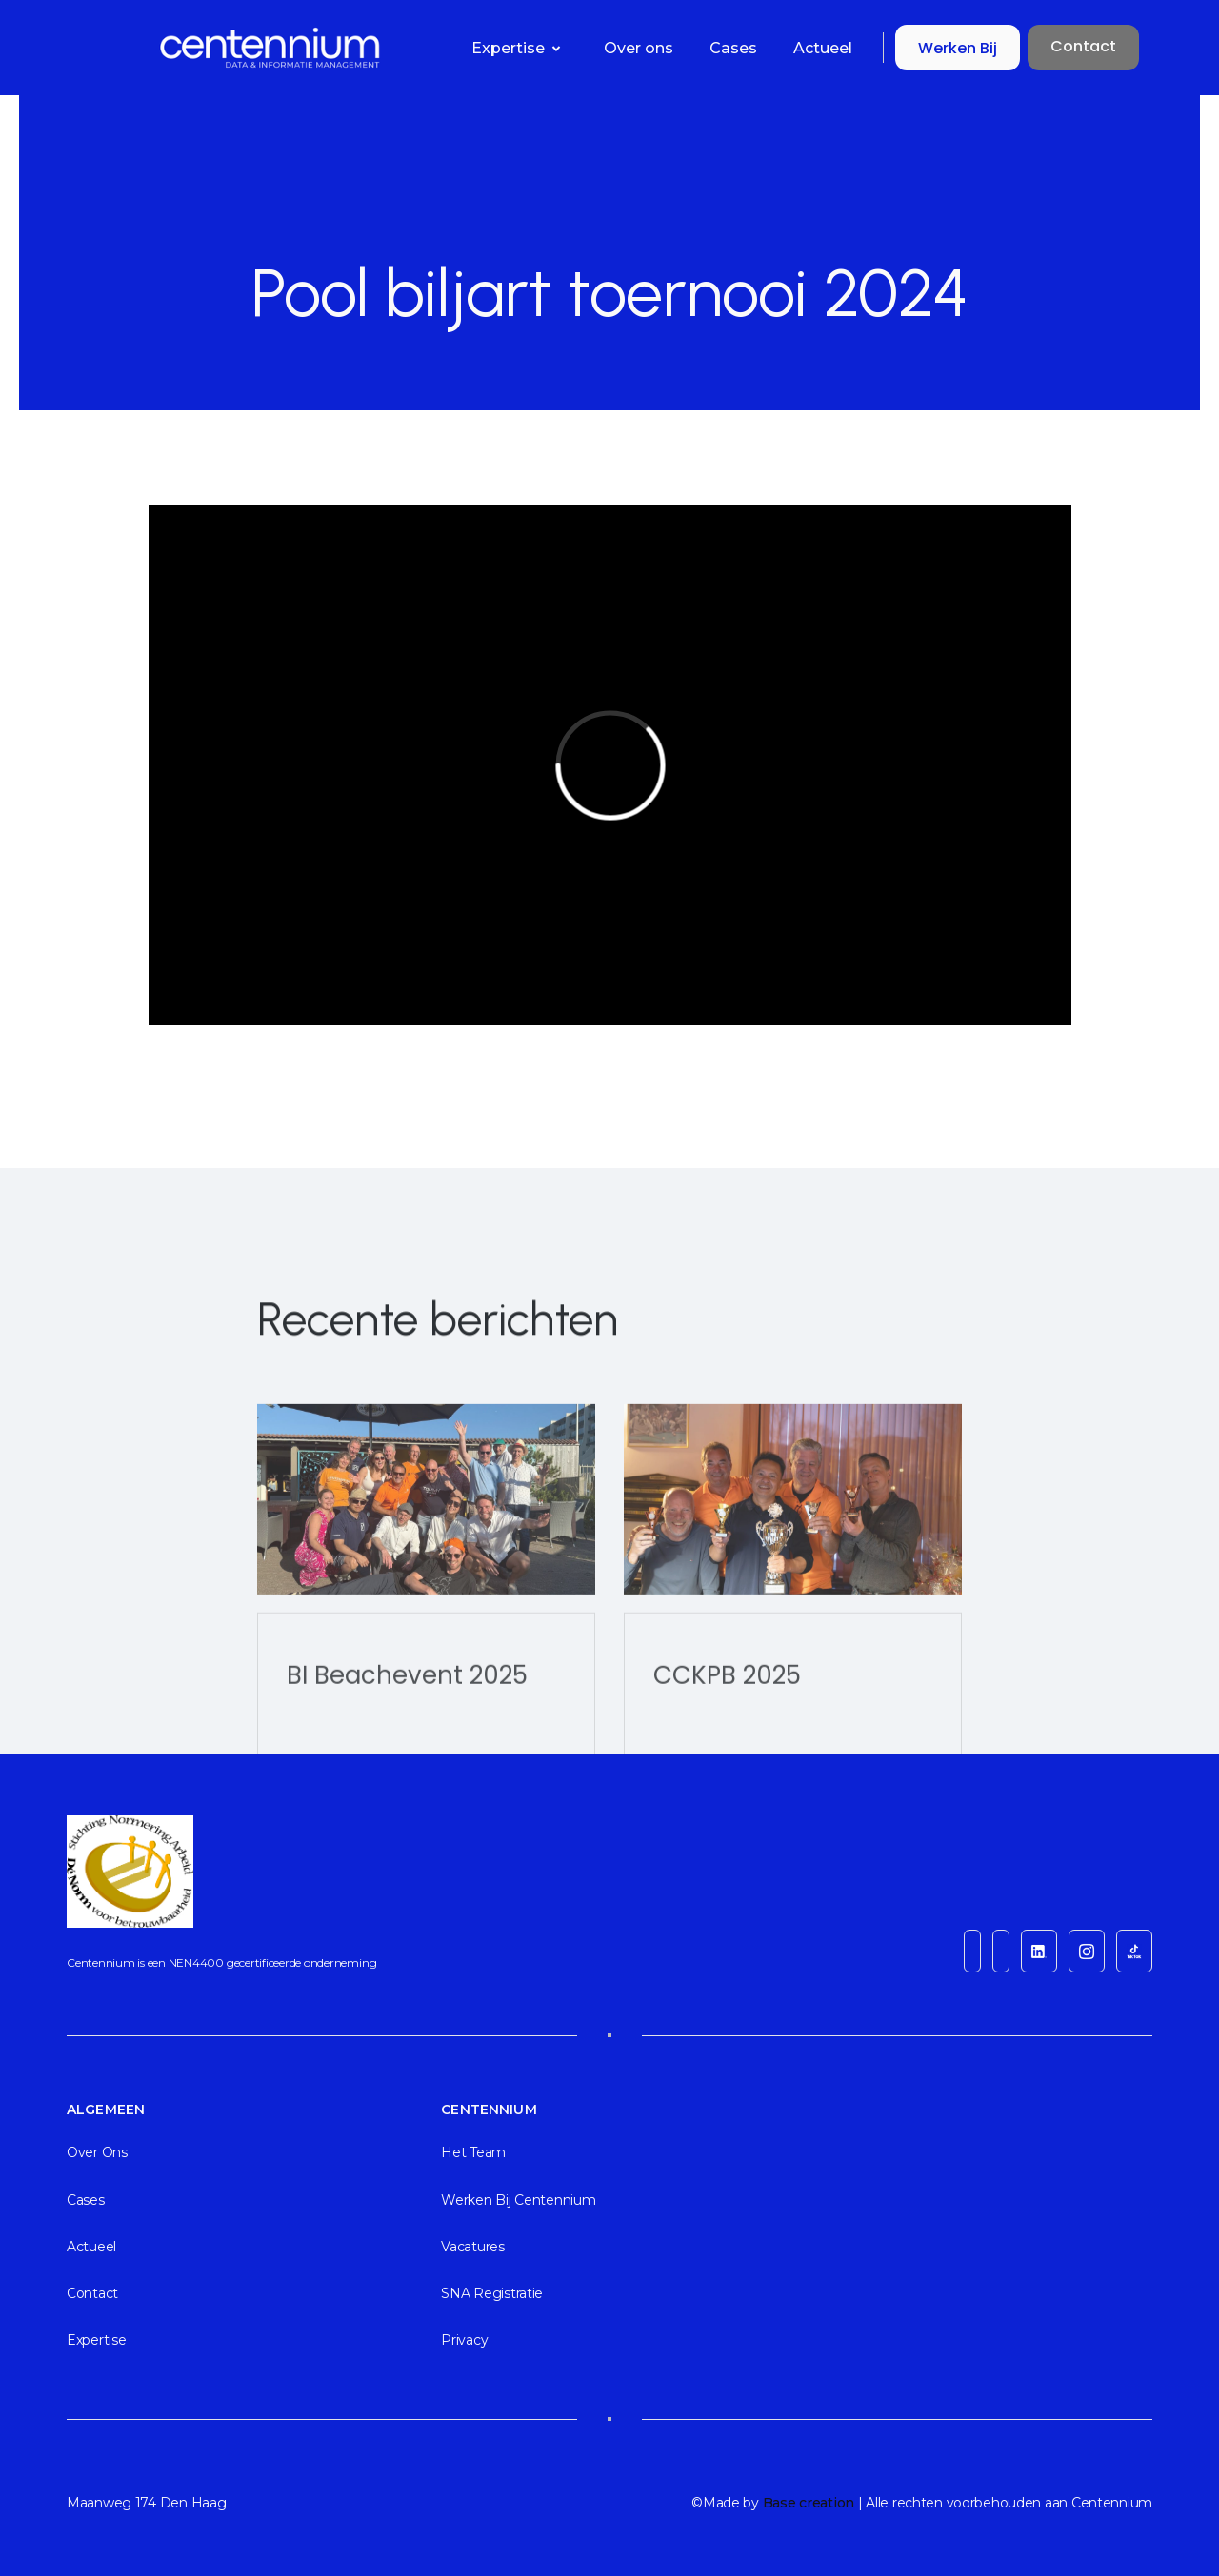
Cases (733, 48)
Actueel (822, 48)
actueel (91, 2246)
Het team (473, 2152)
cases (86, 2200)
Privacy (464, 2339)
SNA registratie (492, 2293)
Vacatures (472, 2246)
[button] (520, 48)
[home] (175, 47)
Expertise (96, 2339)
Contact (1083, 46)
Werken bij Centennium (518, 2200)
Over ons (638, 48)
